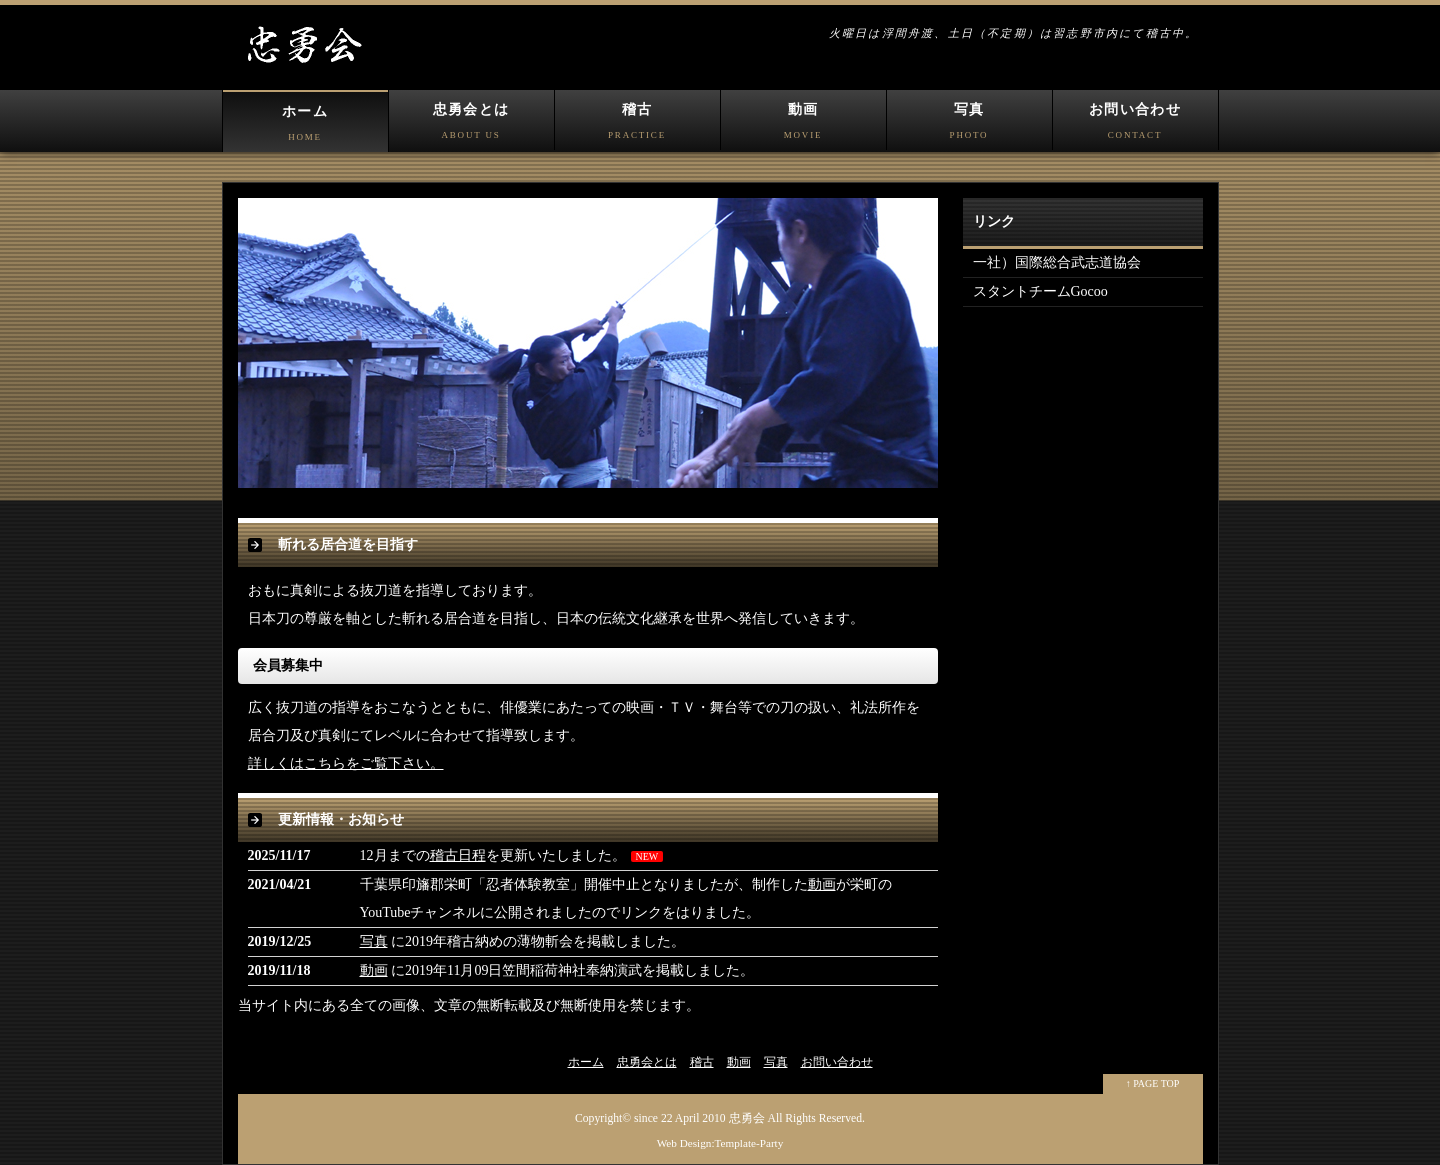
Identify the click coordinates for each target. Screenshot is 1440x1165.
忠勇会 (747, 1118)
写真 (969, 126)
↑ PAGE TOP (1153, 1083)
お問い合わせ (1135, 126)
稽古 (637, 126)
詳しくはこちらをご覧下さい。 (346, 763)
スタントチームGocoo (1040, 291)
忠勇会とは (471, 126)
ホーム (305, 128)
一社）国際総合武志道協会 (1057, 262)
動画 (803, 126)
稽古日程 (458, 855)
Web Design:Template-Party (720, 1143)
